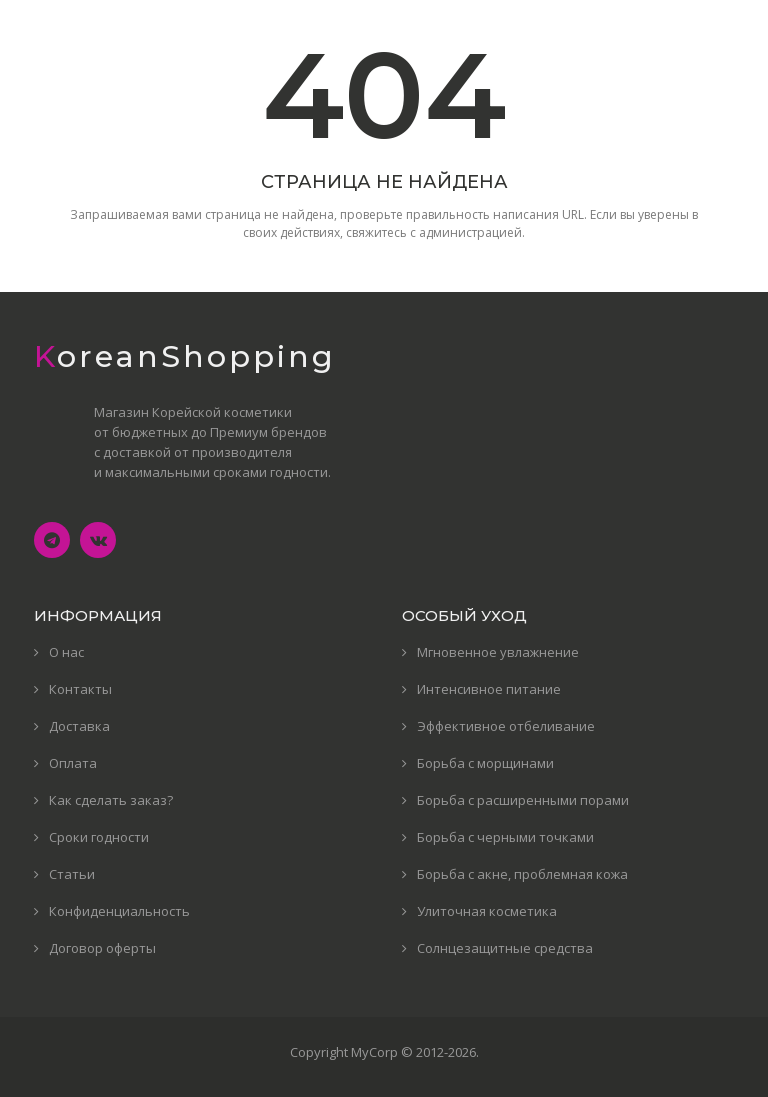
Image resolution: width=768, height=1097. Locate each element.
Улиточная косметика (487, 911)
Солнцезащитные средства (505, 948)
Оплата (73, 763)
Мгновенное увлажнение (498, 652)
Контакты (80, 689)
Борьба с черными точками (505, 837)
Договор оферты (102, 948)
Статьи (72, 874)
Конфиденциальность (119, 911)
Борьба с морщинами (485, 763)
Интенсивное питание (489, 689)
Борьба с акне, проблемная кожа (522, 874)
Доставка (79, 726)
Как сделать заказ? (111, 800)
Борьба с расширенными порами (523, 800)
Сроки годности (99, 837)
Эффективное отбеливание (506, 726)
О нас (66, 652)
